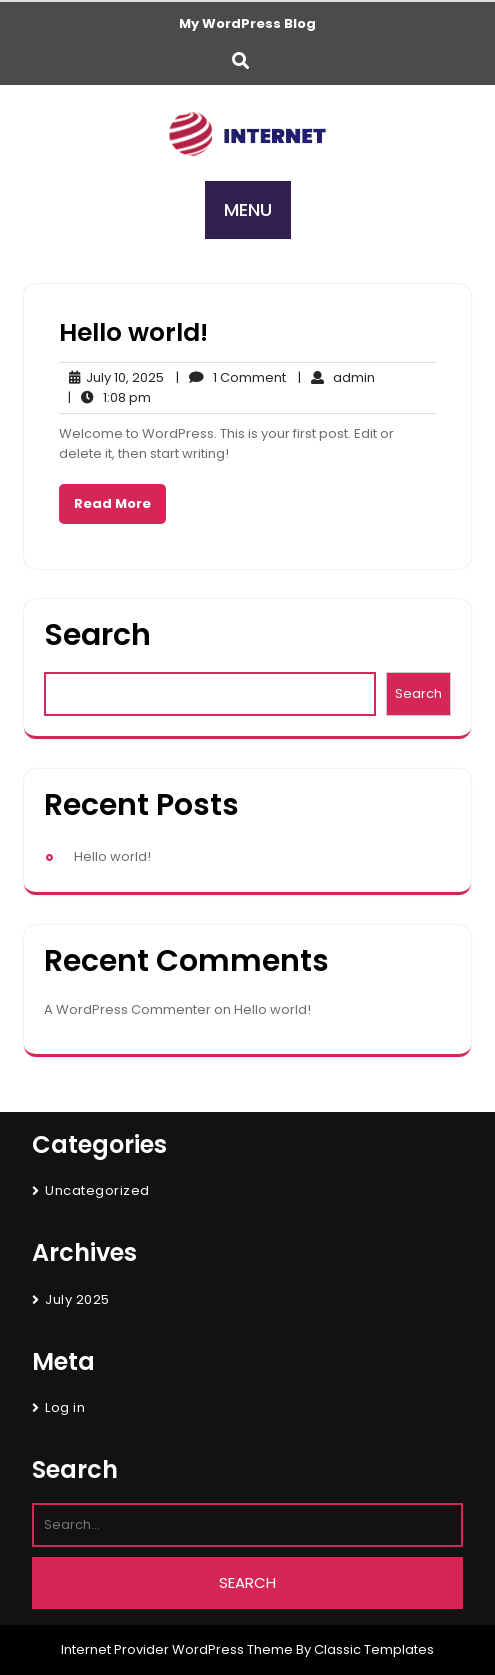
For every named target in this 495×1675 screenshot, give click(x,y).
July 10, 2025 (111, 378)
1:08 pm (109, 398)
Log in (65, 1407)
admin (336, 378)
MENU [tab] (248, 209)
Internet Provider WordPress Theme (177, 1649)
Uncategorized (97, 1190)
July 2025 (77, 1299)
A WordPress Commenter (127, 1009)
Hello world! (133, 332)
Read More (112, 503)
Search (97, 635)
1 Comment (231, 378)
